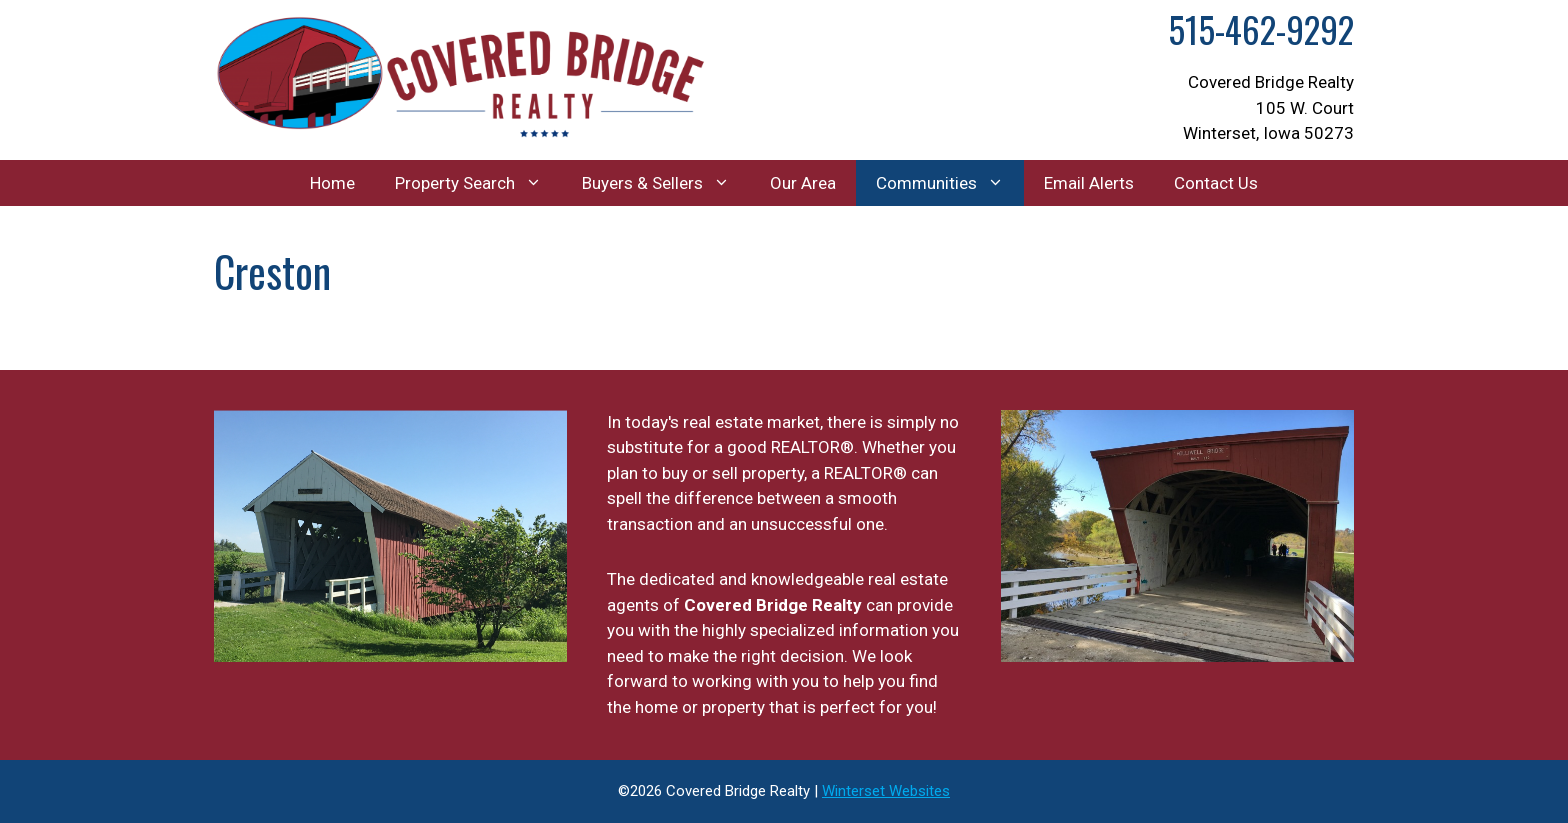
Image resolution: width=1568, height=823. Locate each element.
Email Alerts (1089, 183)
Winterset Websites (886, 791)
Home (332, 183)
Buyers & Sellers (666, 183)
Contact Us (1216, 183)
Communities (950, 183)
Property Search (478, 183)
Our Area (803, 183)
